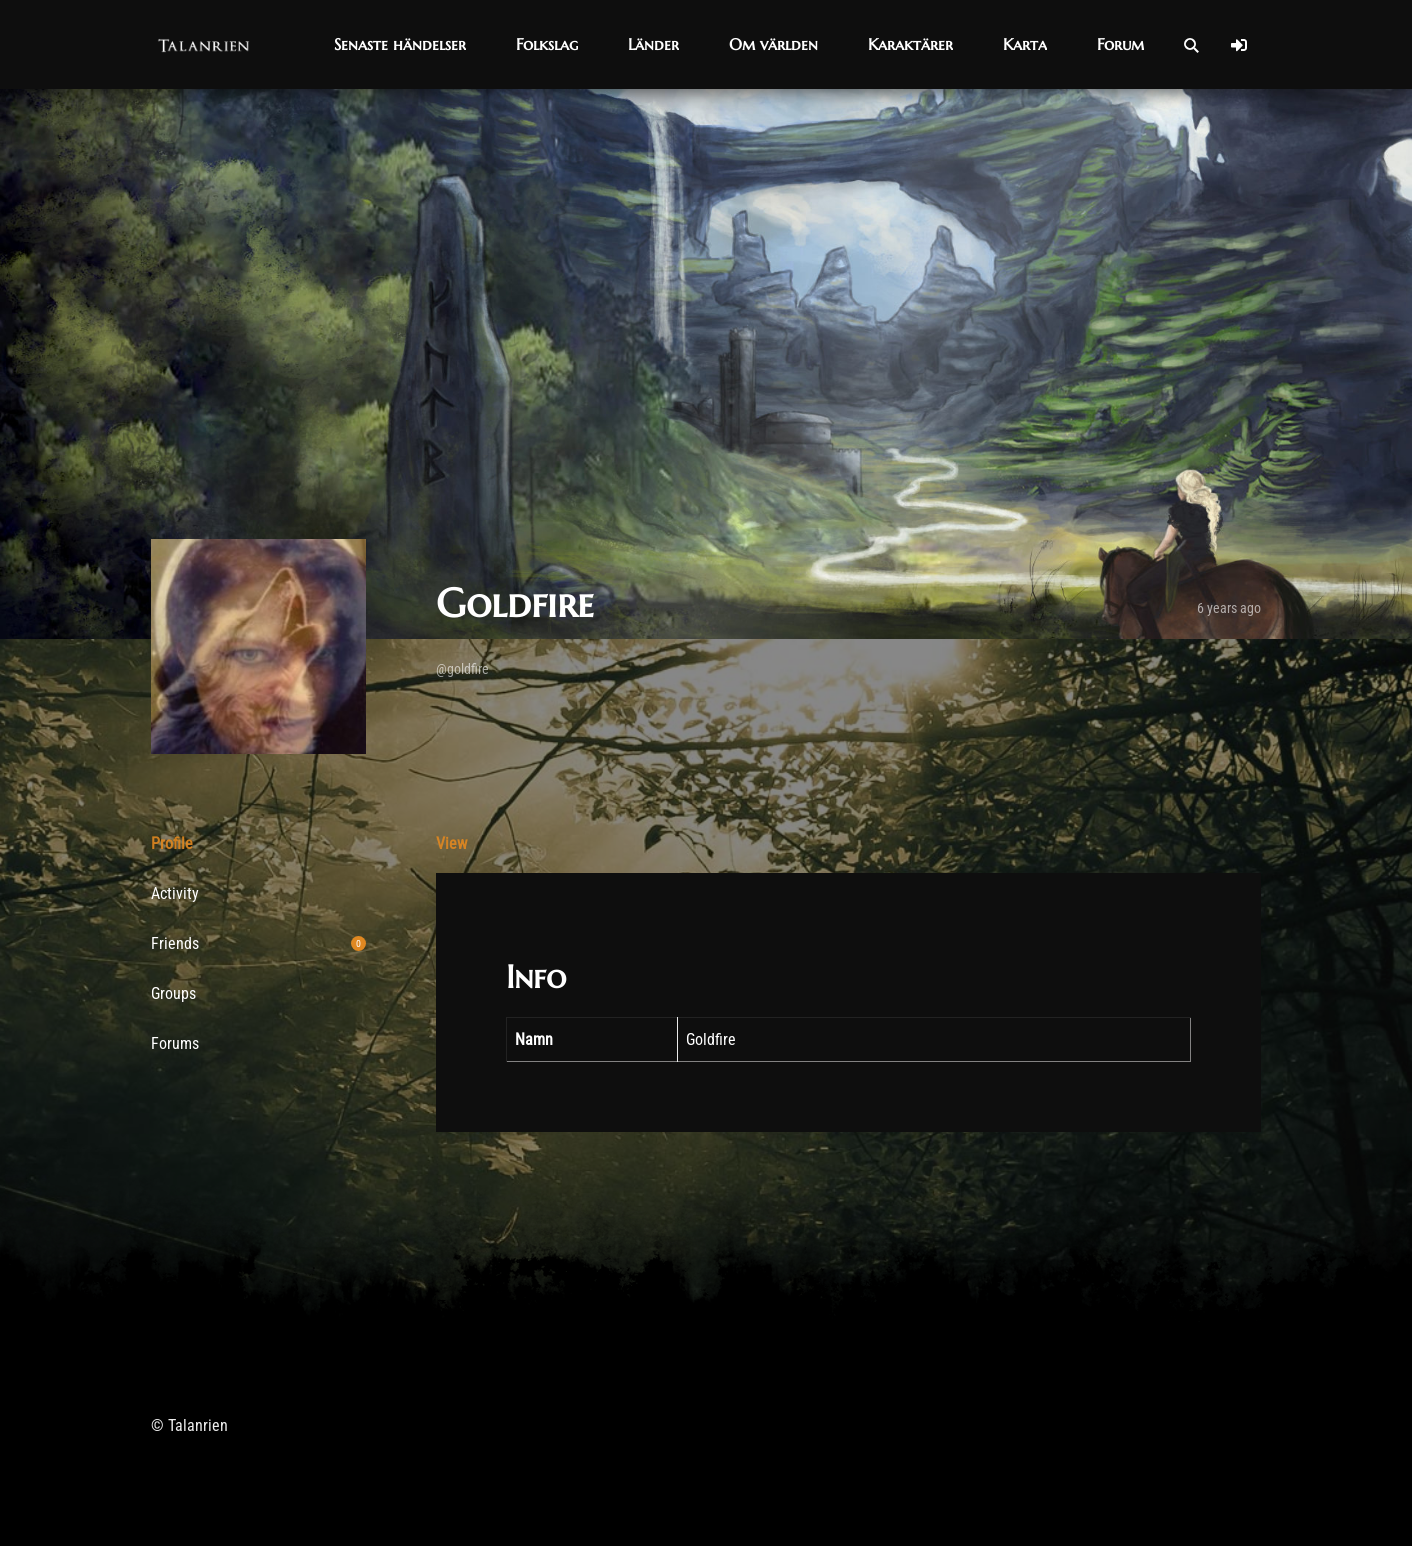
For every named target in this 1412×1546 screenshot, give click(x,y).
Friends (258, 943)
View (451, 843)
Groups (173, 999)
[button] (400, 44)
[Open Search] (1191, 45)
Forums (175, 1043)
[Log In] (1239, 45)
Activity (175, 893)
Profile (172, 843)
